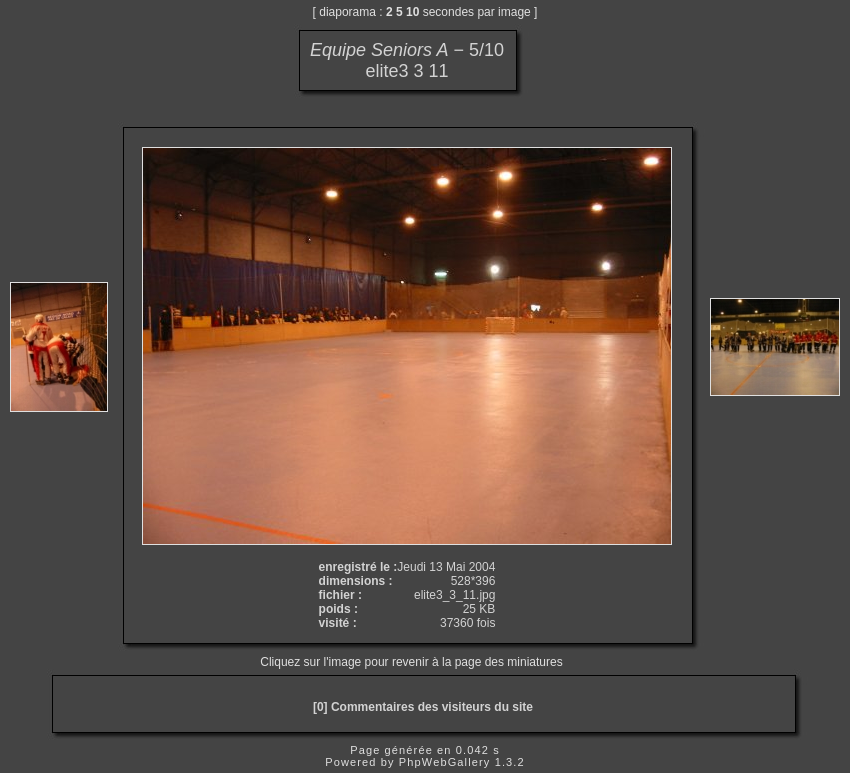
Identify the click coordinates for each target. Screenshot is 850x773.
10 (412, 12)
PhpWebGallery (445, 762)
